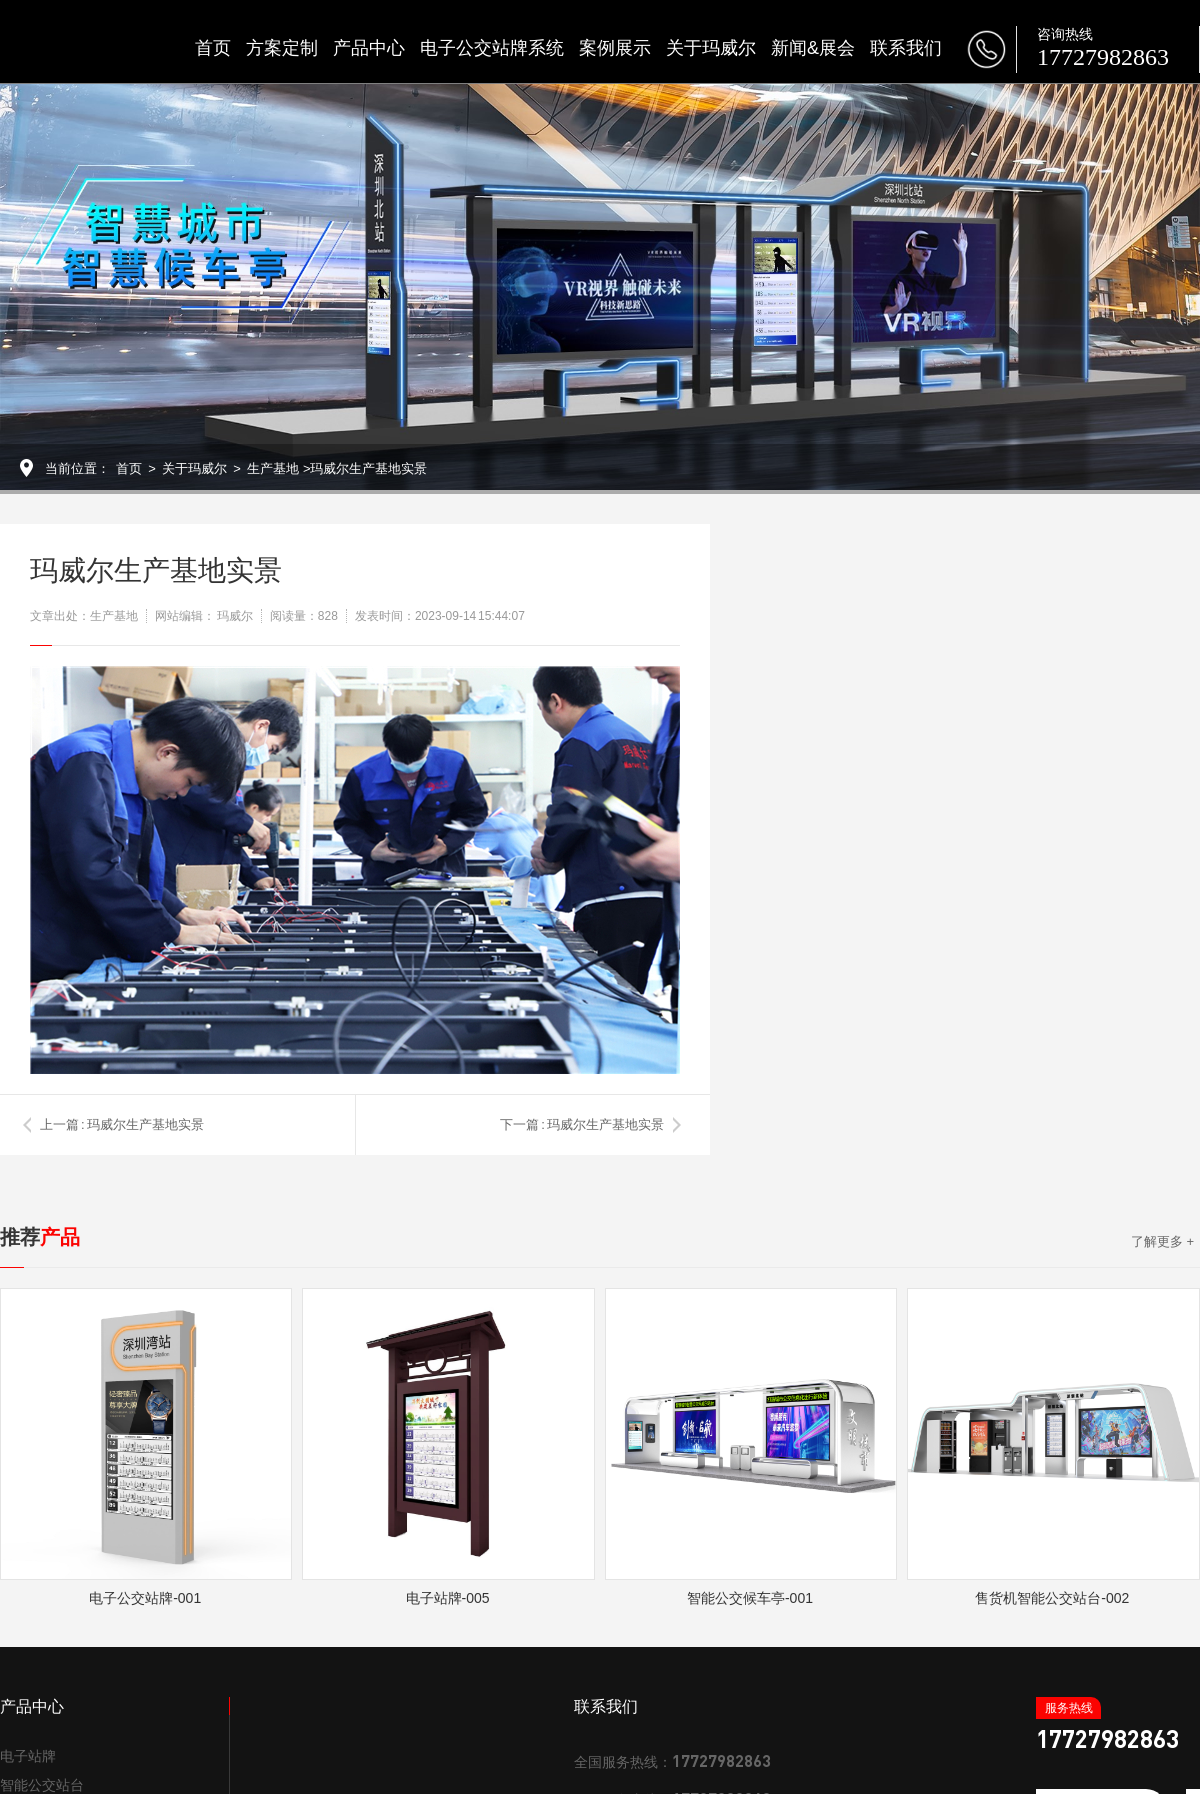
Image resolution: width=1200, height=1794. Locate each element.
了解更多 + (1162, 1241)
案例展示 (615, 48)
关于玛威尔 (711, 48)
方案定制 (282, 48)
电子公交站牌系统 (492, 48)
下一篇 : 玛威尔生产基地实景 (582, 1124)
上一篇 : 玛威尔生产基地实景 (122, 1124)
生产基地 (273, 468)
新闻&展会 (813, 48)
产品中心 (369, 48)
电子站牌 (28, 1756)
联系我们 (906, 48)
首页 (213, 48)
